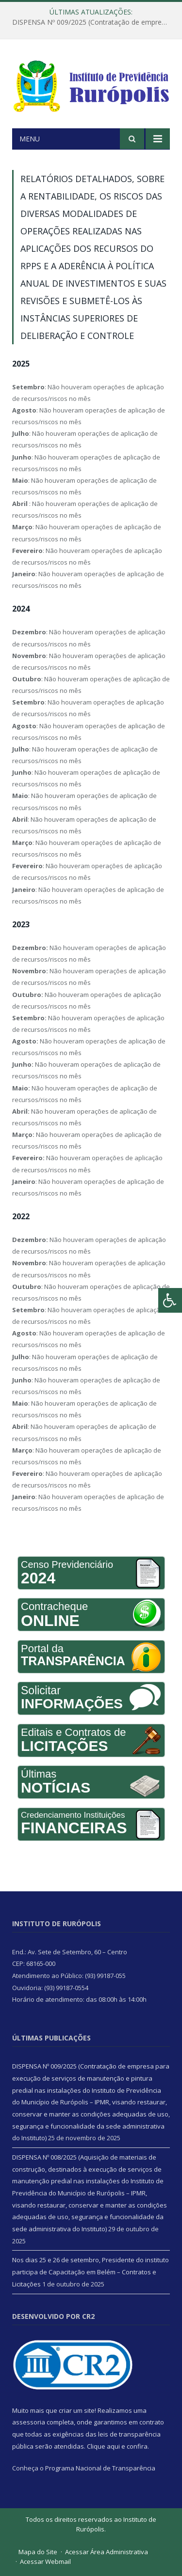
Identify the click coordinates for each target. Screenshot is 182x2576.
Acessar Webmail (45, 2561)
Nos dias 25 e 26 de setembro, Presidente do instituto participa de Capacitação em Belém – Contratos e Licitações (90, 2271)
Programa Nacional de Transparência (100, 2468)
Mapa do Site (37, 2551)
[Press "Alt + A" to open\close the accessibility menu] (170, 1300)
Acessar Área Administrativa (106, 2551)
